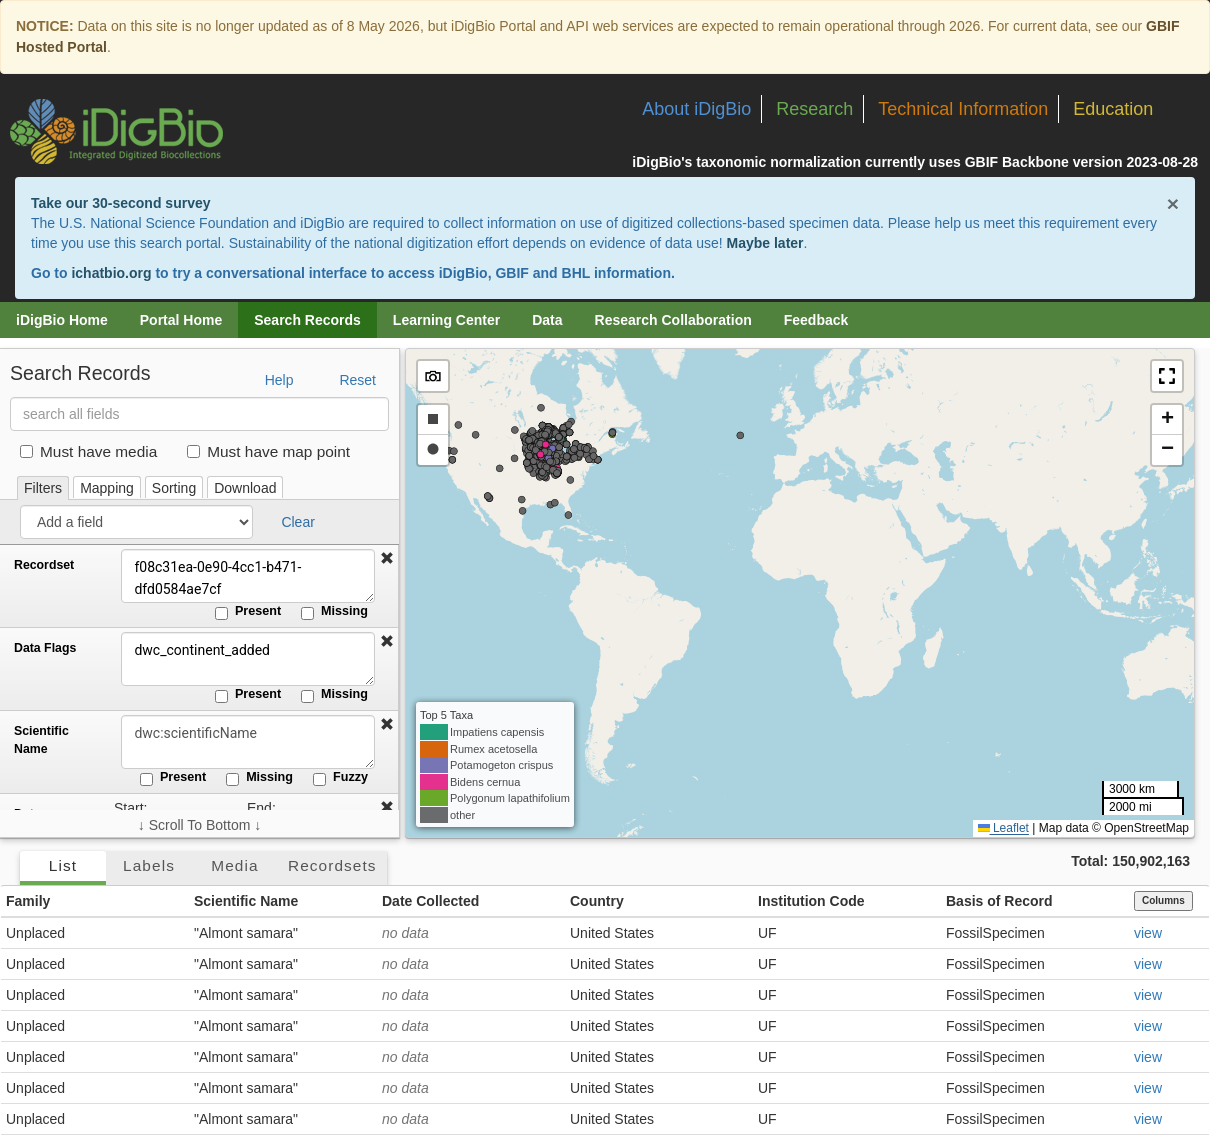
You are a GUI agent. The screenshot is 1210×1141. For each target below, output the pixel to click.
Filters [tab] (43, 488)
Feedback (816, 320)
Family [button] (28, 901)
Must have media (88, 451)
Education (1113, 109)
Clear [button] (297, 522)
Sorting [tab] (174, 488)
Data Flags (45, 648)
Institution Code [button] (811, 901)
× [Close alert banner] (1173, 203)
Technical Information (963, 109)
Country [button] (597, 901)
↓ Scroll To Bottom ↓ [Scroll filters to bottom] (199, 825)
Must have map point (268, 451)
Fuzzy (340, 778)
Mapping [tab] (107, 488)
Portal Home (181, 320)
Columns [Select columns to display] (1163, 900)
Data (547, 320)
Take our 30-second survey (120, 203)
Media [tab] (234, 865)
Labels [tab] (149, 865)
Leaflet (1003, 828)
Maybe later (765, 243)
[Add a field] (136, 522)
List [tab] (63, 865)
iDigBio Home (62, 320)
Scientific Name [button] (246, 901)
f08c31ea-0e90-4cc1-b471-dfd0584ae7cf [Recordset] (245, 576)
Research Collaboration (673, 320)
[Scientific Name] (245, 742)
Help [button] (279, 380)
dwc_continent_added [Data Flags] (245, 659)
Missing (334, 612)
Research (814, 109)
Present (248, 612)
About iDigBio (696, 109)
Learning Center (446, 320)
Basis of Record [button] (999, 901)
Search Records (307, 320)
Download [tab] (245, 488)
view (1148, 933)
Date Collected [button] (430, 901)
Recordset (44, 565)
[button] (387, 559)
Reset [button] (357, 380)
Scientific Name (41, 740)
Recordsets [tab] (332, 865)
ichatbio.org (111, 273)
